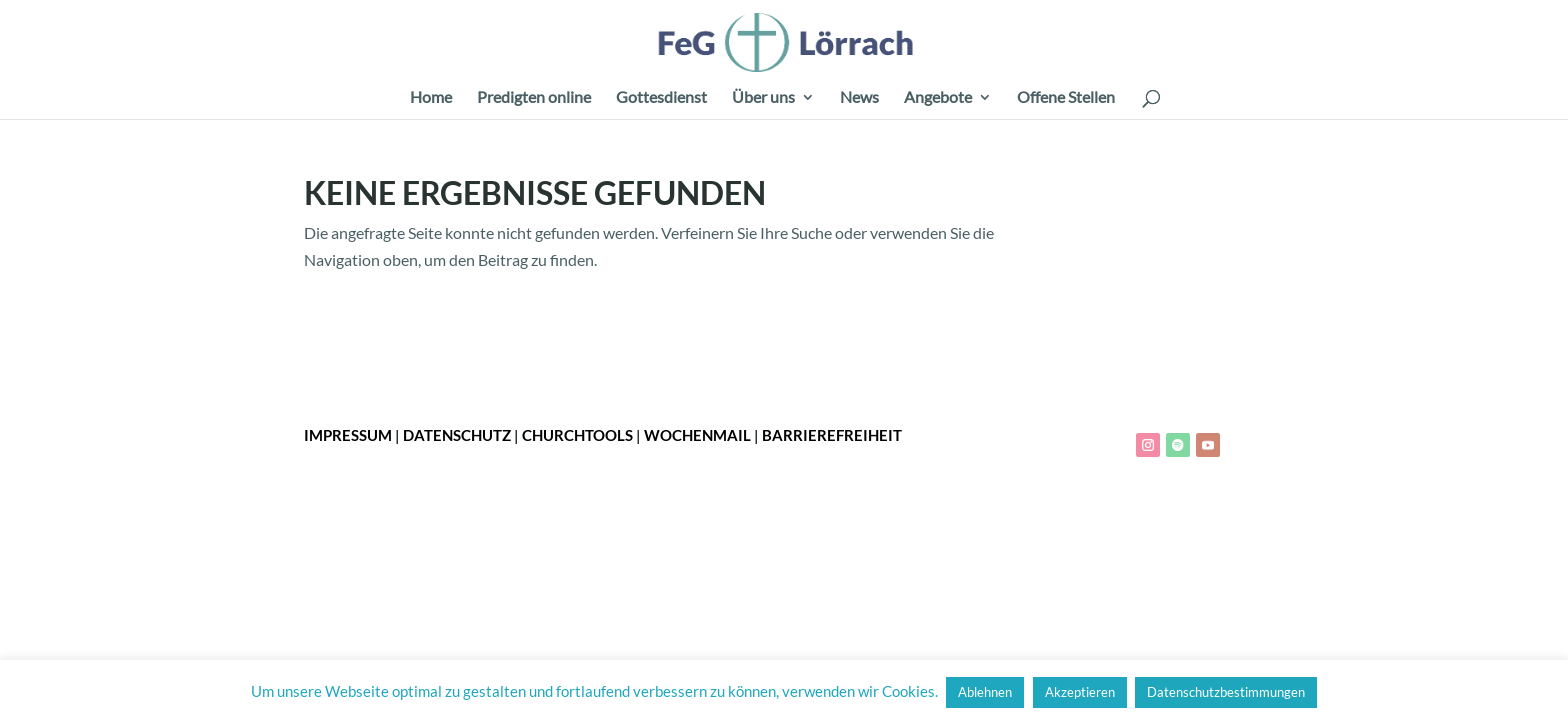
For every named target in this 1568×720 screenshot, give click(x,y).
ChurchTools (577, 435)
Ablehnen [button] (985, 692)
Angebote (938, 98)
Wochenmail (697, 435)
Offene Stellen (1066, 98)
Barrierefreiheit (832, 435)
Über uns (763, 98)
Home (431, 98)
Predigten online (534, 98)
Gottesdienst (661, 98)
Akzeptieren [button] (1080, 692)
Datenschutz (457, 435)
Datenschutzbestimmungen (1226, 692)
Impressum (348, 435)
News (859, 98)
